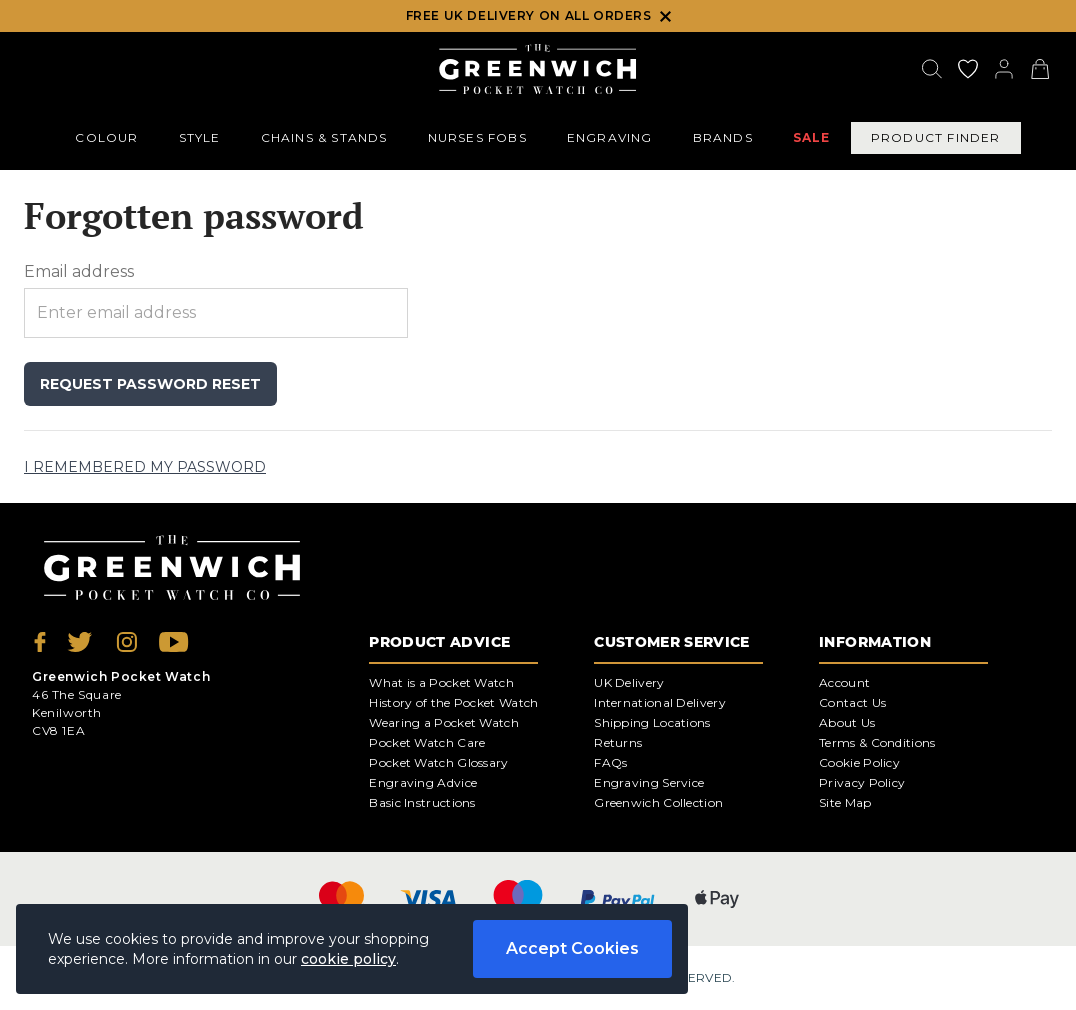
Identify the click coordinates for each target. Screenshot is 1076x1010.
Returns (618, 742)
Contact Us (852, 702)
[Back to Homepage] (537, 69)
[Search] (932, 69)
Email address (79, 271)
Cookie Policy (859, 762)
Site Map (845, 802)
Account (844, 682)
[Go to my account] (968, 69)
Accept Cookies (572, 948)
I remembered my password (145, 467)
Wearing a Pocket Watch (444, 722)
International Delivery (660, 702)
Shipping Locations (652, 722)
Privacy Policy (862, 782)
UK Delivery (629, 682)
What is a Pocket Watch (441, 682)
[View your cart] (1040, 69)
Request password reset (150, 384)
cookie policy (348, 959)
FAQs (610, 762)
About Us (847, 722)
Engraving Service (649, 782)
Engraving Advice (423, 782)
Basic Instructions (422, 802)
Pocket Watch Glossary (438, 762)
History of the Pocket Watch (453, 702)
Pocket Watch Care (427, 742)
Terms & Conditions (877, 742)
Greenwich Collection (658, 802)
